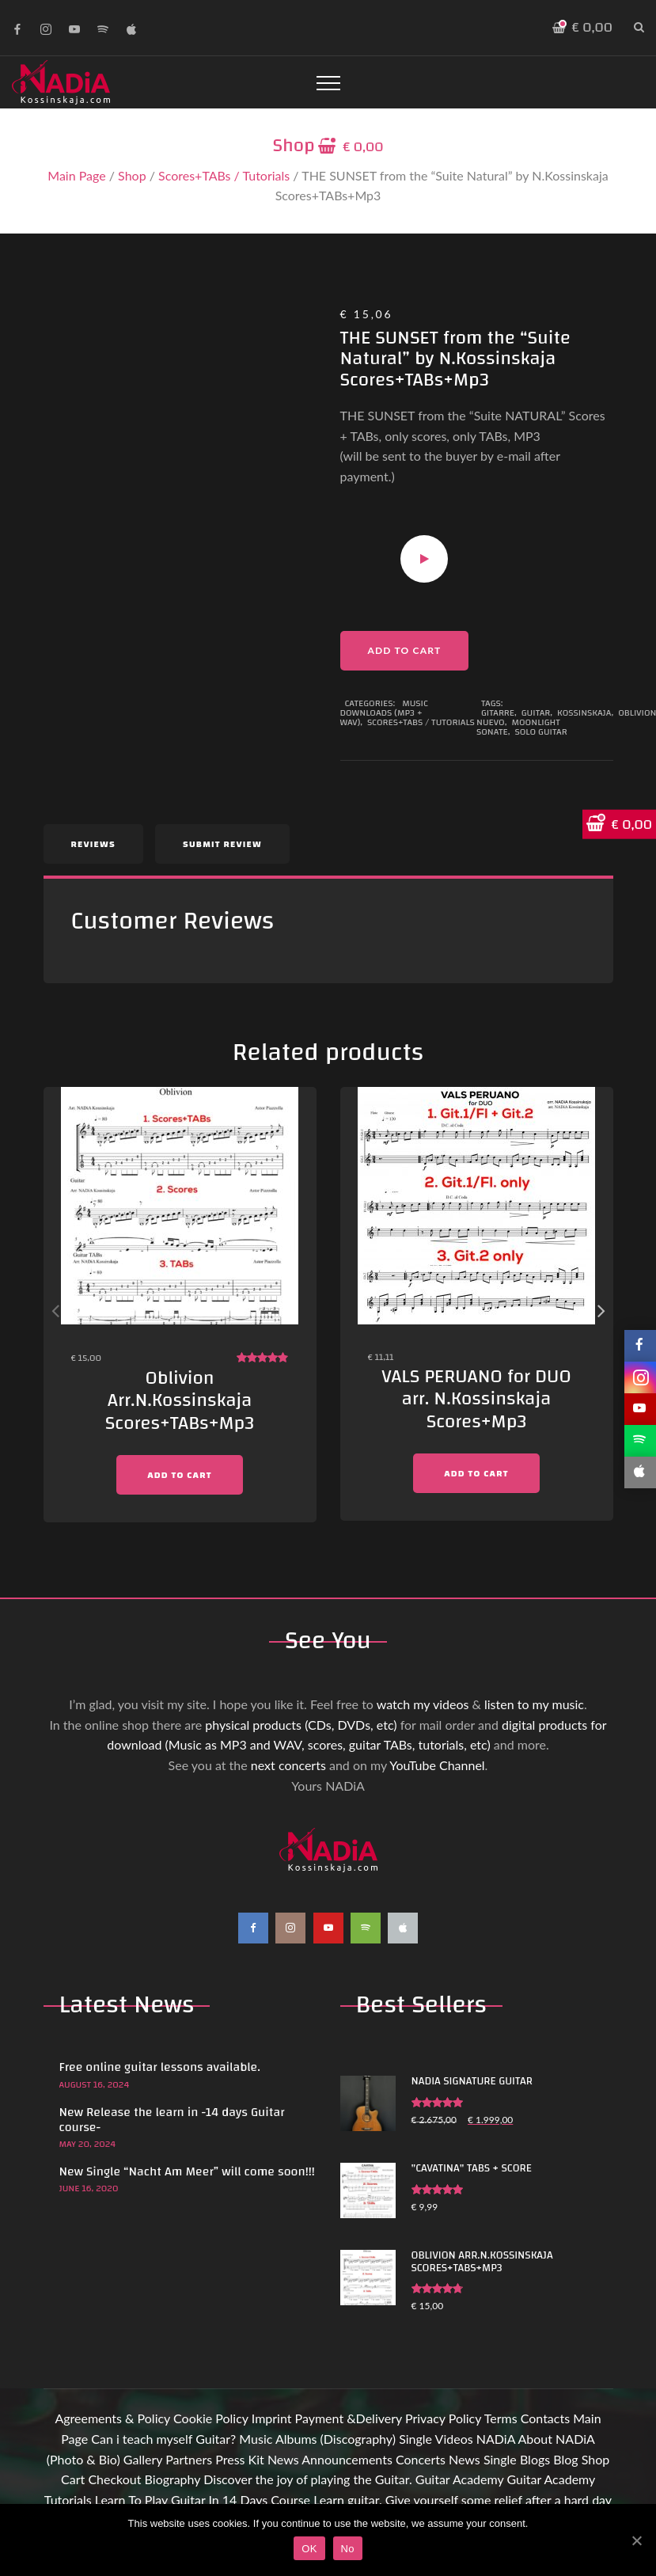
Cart (73, 2479)
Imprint (272, 2418)
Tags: (491, 703)
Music (255, 2438)
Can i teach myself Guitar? (163, 2438)
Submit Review (222, 844)
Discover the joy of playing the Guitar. (307, 2479)
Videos (454, 2438)
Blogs (535, 2459)
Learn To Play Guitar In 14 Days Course (202, 2499)
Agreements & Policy (112, 2418)
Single (415, 2438)
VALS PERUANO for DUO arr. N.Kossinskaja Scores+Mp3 (476, 1399)
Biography (173, 2479)
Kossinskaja (584, 712)
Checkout (114, 2479)
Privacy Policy (443, 2418)
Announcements (346, 2459)
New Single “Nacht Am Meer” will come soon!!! (187, 2171)
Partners (188, 2459)
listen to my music (534, 1704)
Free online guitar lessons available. (159, 2067)
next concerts (288, 1764)
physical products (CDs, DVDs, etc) (300, 1724)
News (283, 2459)
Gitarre (497, 712)
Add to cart (405, 650)
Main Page (76, 175)
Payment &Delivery (348, 2418)
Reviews (93, 844)
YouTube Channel (436, 1764)
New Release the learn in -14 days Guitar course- (172, 2119)
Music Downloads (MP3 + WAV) (384, 712)
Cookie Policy (210, 2418)
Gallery (142, 2459)
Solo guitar (540, 731)
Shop (132, 175)
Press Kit (239, 2459)
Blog (565, 2459)
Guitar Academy (459, 2479)
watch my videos (423, 1704)
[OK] (636, 2540)
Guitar (536, 712)
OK (309, 2549)
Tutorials (68, 2499)
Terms (501, 2418)
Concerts (421, 2459)
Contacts (545, 2418)
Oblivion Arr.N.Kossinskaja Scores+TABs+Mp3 (179, 1401)
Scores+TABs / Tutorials (224, 175)
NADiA (495, 2438)
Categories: (371, 703)
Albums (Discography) (335, 2438)
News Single (483, 2459)
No (348, 2549)
